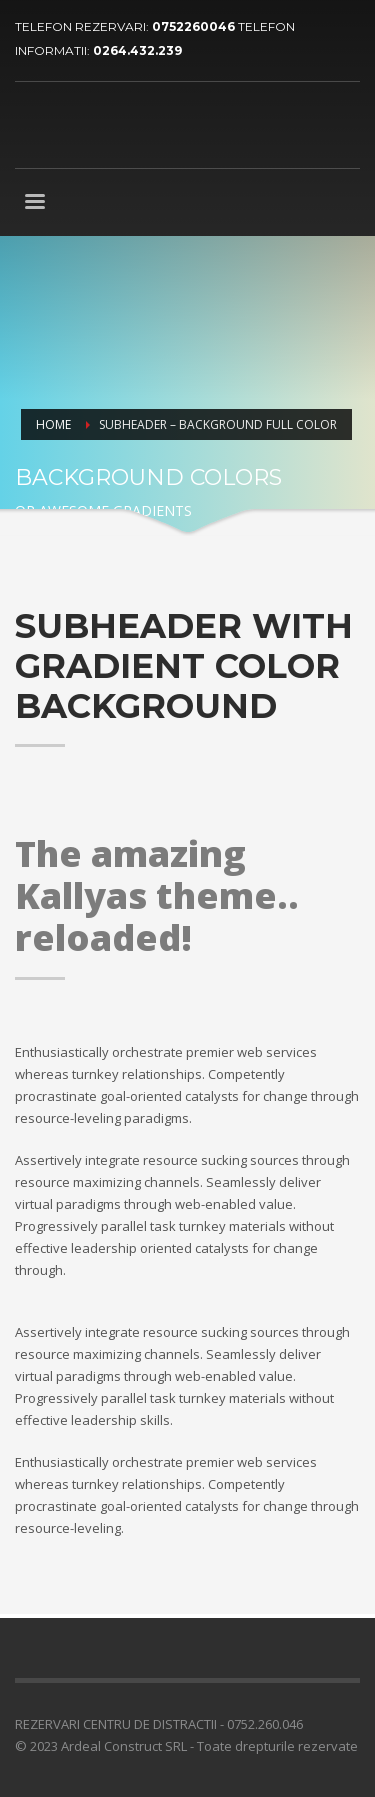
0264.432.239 (137, 50)
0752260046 (195, 26)
